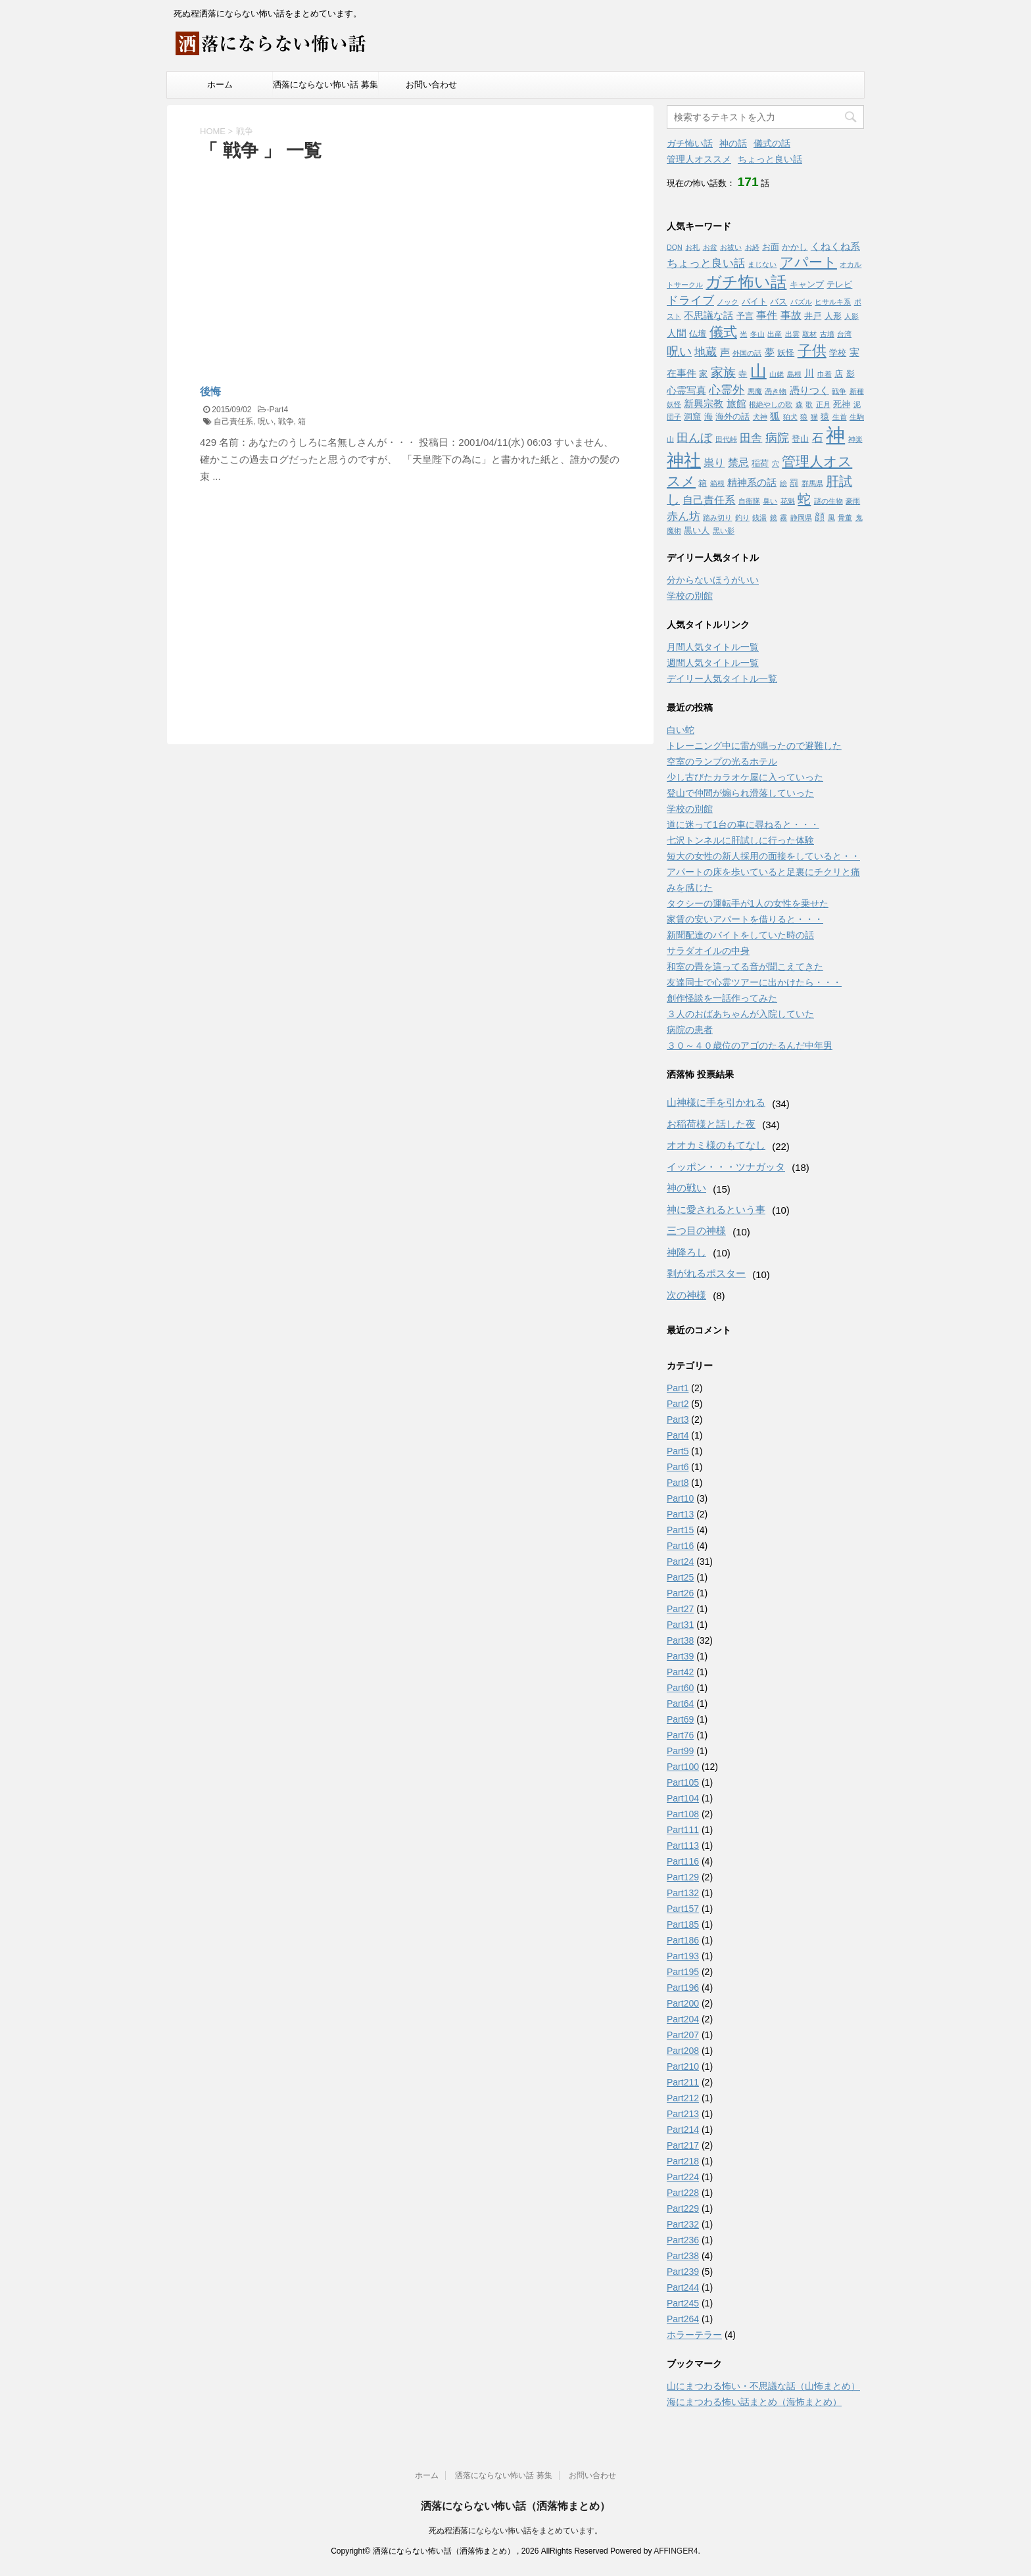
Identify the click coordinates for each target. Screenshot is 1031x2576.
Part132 (683, 1893)
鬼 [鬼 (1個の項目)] (859, 517)
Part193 (683, 1956)
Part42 (680, 1672)
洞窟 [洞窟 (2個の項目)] (692, 416)
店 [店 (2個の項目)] (838, 374)
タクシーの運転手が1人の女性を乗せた (747, 903)
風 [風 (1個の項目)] (831, 517)
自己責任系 (233, 421)
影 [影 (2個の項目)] (850, 374)
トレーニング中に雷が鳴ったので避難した (754, 745)
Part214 (683, 2129)
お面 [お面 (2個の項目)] (770, 247)
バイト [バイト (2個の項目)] (754, 301)
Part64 (680, 1703)
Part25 (680, 1577)
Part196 (683, 1987)
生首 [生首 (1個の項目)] (839, 417)
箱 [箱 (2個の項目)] (702, 483)
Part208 (683, 2050)
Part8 (677, 1482)
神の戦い (686, 1187)
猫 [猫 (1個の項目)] (814, 417)
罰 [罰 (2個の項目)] (794, 483)
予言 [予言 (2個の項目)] (745, 316)
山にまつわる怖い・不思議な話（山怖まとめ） (763, 2386)
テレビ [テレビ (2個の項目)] (839, 284)
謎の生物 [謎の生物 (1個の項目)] (828, 501)
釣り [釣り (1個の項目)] (742, 517)
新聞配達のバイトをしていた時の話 (740, 935)
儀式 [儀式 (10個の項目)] (723, 331)
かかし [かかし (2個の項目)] (794, 247)
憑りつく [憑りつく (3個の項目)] (809, 390)
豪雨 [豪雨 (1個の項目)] (853, 501)
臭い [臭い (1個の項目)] (770, 501)
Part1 (677, 1388)
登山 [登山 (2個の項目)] (800, 439)
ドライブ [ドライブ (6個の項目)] (690, 300)
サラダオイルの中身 (708, 950)
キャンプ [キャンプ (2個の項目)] (807, 284)
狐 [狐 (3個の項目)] (775, 416)
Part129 (683, 1877)
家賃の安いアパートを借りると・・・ (745, 919)
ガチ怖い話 (690, 143)
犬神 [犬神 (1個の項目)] (760, 417)
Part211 (683, 2082)
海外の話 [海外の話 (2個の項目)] (732, 416)
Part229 (683, 2208)
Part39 (680, 1656)
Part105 (683, 1782)
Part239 (683, 2271)
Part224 (683, 2177)
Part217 (683, 2145)
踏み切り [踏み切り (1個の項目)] (717, 517)
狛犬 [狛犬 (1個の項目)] (790, 417)
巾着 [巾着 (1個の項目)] (824, 374)
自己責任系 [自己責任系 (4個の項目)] (709, 500)
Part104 (683, 1798)
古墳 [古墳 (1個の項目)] (827, 334)
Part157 (683, 1908)
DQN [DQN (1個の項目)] (675, 247)
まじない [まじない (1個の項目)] (762, 264)
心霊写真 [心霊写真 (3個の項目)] (686, 390)
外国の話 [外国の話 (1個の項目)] (746, 353)
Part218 (683, 2161)
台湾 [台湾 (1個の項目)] (844, 334)
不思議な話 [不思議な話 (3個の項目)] (708, 315)
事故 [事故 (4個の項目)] (791, 315)
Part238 (683, 2256)
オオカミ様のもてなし (716, 1145)
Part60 (680, 1687)
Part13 (680, 1514)
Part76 (680, 1735)
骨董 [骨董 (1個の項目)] (845, 517)
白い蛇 (680, 730)
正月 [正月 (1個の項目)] (823, 404)
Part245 (683, 2303)
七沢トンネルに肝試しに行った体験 (740, 840)
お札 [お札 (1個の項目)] (692, 247)
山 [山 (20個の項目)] (758, 371)
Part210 (683, 2066)
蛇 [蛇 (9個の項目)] (804, 499)
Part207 (683, 2035)
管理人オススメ (699, 159)
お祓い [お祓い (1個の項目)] (731, 247)
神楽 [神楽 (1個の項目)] (855, 439)
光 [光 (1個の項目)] (743, 334)
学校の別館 (690, 595)
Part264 (683, 2319)
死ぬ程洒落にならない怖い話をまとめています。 (515, 2530)
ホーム (220, 84)
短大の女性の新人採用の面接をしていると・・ (763, 856)
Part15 (680, 1530)
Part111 (683, 1830)
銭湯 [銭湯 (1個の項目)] (759, 517)
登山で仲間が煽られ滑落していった (740, 793)
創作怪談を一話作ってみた (722, 998)
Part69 (680, 1719)
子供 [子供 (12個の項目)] (812, 351)
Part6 (677, 1467)
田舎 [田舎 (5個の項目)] (751, 437)
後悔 (210, 391)
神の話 (733, 143)
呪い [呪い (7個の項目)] (679, 351)
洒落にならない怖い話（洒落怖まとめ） (515, 2506)
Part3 (677, 1419)
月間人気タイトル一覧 (713, 647)
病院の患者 (690, 1029)
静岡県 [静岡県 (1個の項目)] (801, 517)
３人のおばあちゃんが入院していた (740, 1014)
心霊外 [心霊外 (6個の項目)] (726, 389)
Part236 (683, 2240)
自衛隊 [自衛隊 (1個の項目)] (749, 501)
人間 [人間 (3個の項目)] (676, 333)
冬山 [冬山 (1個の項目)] (757, 334)
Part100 (683, 1766)
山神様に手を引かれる (716, 1102)
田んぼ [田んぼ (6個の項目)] (694, 437)
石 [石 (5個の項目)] (817, 437)
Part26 (680, 1593)
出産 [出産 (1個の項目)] (774, 334)
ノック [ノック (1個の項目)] (727, 302)
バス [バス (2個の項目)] (778, 301)
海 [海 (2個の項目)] (708, 416)
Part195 (683, 1972)
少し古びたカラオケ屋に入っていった (745, 777)
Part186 (683, 1940)
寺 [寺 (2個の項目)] (742, 374)
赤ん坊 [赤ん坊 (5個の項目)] (683, 516)
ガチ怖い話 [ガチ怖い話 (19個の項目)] (746, 282)
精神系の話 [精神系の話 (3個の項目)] (752, 482)
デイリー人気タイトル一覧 (722, 678)
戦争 (286, 421)
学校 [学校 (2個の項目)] (837, 353)
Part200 (683, 2003)
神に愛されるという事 (716, 1209)
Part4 (278, 409)
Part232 (683, 2224)
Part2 (677, 1403)
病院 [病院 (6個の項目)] (777, 437)
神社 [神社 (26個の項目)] (684, 460)
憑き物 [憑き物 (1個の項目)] (775, 391)
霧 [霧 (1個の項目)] (783, 517)
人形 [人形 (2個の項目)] (833, 316)
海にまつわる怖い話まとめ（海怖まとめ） (754, 2402)
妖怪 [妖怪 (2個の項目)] (785, 353)
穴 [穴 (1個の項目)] (775, 463)
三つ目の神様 (696, 1230)
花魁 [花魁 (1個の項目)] (787, 501)
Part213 (683, 2114)
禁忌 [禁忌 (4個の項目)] (738, 462)
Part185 (683, 1924)
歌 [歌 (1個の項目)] (809, 404)
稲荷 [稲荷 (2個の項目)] (760, 463)
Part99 (680, 1751)
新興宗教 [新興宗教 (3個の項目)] (703, 403)
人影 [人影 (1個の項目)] (851, 316)
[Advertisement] (310, 262)
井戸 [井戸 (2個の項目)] (812, 316)
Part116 (683, 1861)
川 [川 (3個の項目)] (809, 373)
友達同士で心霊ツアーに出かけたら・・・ (754, 982)
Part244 (683, 2287)
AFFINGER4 (676, 2551)
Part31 (680, 1624)
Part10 (680, 1498)
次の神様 (686, 1294)
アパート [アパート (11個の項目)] (808, 262)
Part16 (680, 1545)
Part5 (677, 1451)
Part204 (683, 2019)
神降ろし (686, 1252)
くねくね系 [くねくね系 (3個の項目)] (835, 246)
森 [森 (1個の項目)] (799, 404)
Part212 (683, 2098)
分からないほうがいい (713, 580)
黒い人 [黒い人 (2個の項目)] (696, 530)
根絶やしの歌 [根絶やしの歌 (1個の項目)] (770, 404)
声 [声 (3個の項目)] (725, 352)
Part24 (680, 1561)
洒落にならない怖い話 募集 (325, 84)
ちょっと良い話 (770, 159)
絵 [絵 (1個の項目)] (783, 483)
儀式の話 (772, 143)
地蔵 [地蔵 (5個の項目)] (705, 351)
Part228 (683, 2192)
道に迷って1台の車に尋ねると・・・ (743, 824)
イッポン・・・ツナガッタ (726, 1166)
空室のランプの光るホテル (722, 761)
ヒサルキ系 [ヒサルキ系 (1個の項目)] (833, 302)
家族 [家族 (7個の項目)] (723, 372)
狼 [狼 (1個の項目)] (803, 417)
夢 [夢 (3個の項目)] (770, 352)
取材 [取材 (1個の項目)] (809, 334)
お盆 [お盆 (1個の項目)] (710, 247)
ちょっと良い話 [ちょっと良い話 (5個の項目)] (706, 263)
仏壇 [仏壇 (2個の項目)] (697, 334)
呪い (266, 421)
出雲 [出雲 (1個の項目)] (792, 334)
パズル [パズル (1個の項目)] (801, 302)
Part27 (680, 1609)
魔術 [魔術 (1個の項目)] (674, 531)
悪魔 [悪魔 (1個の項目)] (755, 391)
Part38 (680, 1640)
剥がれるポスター (706, 1273)
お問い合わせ (431, 84)
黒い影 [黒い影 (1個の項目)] (723, 531)
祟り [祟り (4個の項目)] (714, 462)
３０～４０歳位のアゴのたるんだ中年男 (749, 1045)
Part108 (683, 1814)
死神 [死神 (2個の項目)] (841, 404)
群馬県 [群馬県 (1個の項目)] (812, 483)
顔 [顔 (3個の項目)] (820, 517)
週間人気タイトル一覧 (713, 662)
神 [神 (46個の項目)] (835, 435)
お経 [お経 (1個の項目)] (752, 247)
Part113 (683, 1845)
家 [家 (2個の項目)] (703, 374)
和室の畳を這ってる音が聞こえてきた (745, 966)
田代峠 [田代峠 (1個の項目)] (726, 439)
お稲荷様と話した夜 (711, 1124)
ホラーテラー (694, 2334)
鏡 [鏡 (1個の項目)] (773, 517)
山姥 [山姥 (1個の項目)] (776, 374)
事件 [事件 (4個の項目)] (766, 315)
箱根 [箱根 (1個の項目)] (717, 483)
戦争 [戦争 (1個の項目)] (839, 391)
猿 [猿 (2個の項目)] (825, 416)
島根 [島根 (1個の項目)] (794, 374)
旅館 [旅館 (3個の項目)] (736, 403)
